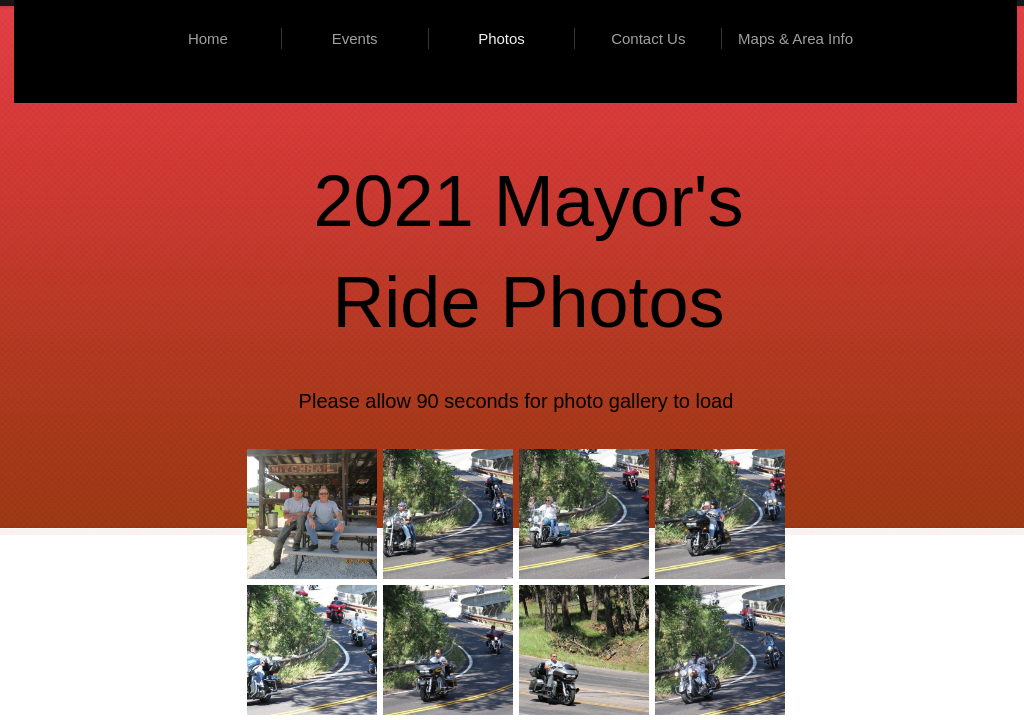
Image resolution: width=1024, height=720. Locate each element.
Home (208, 38)
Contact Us (648, 38)
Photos (501, 38)
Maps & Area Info (795, 38)
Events (355, 38)
